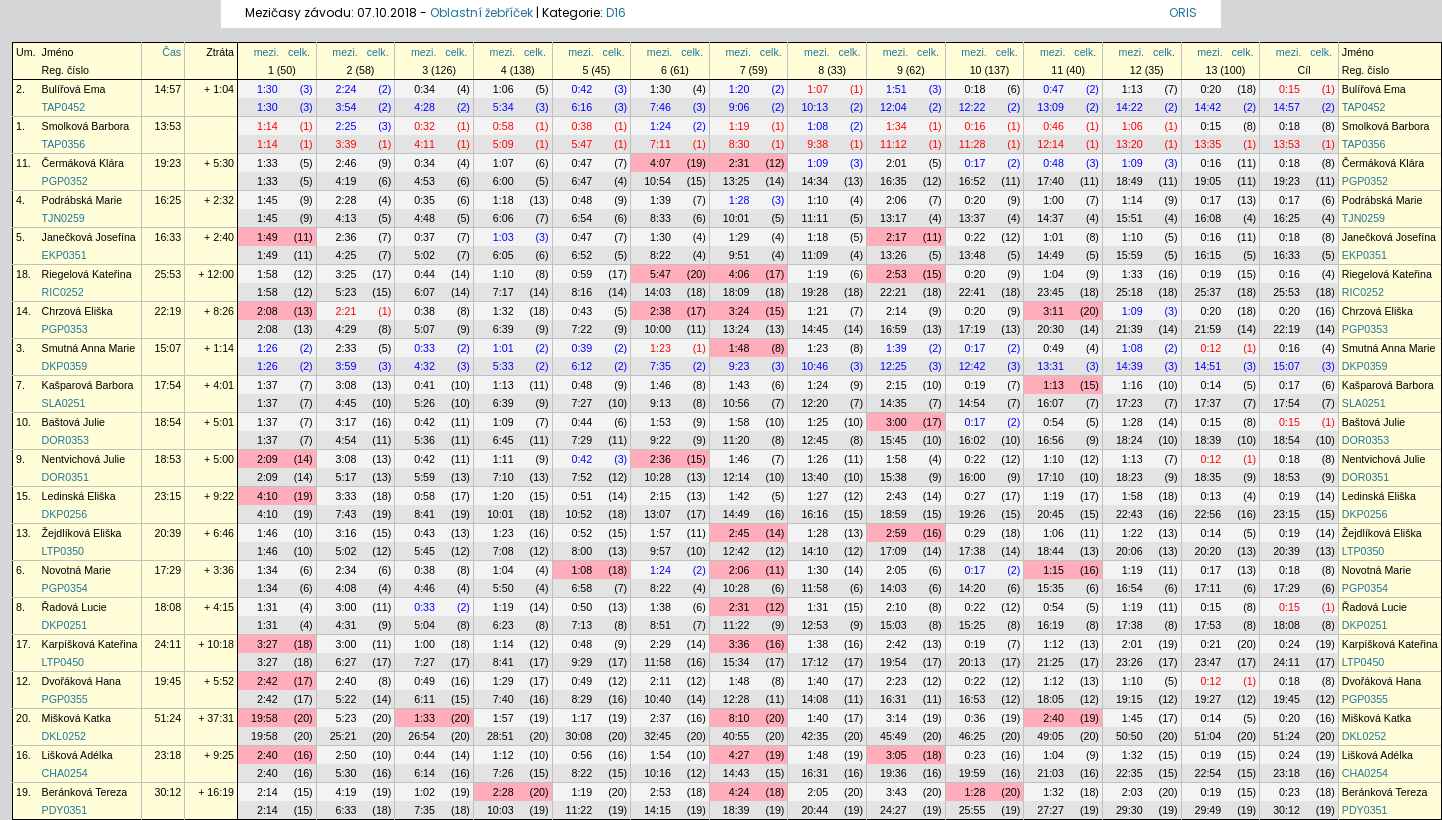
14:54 (972, 403)
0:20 (1210, 89)
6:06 (503, 218)
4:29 (346, 329)
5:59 (424, 477)
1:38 (660, 607)
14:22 (1129, 107)
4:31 (346, 625)
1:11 (503, 459)
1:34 (896, 126)
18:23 (1129, 477)
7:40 (503, 699)
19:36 (893, 773)
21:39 (1129, 329)
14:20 (972, 588)
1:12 (1053, 644)
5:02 (424, 255)
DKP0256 (65, 514)
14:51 (1208, 366)
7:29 (581, 440)
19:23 (168, 163)
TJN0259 (63, 218)
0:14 (1210, 385)
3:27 (267, 644)
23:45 (1050, 292)
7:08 (503, 551)
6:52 (581, 255)
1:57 (660, 533)
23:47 (1208, 662)
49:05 (1050, 736)
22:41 (972, 292)
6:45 (503, 440)
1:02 (424, 792)
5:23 (346, 292)
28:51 (500, 736)
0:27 (975, 496)
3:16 (346, 533)
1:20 (739, 89)
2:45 (739, 533)
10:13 (814, 107)
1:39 (660, 200)
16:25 (168, 200)
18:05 (1050, 699)
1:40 (817, 681)
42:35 (814, 736)
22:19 (168, 311)
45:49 (893, 736)
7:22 (581, 329)
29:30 (1129, 810)
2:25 (346, 126)
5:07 (424, 329)
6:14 (424, 773)
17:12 (814, 662)
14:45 (814, 329)
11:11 (814, 218)
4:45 (346, 403)
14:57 (168, 89)
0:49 (1053, 348)
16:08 (1208, 218)
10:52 (579, 514)
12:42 (972, 366)
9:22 (660, 440)
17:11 (1208, 588)
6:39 (503, 329)
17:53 (1208, 625)
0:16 (975, 126)
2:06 (896, 200)
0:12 (1210, 348)
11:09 (814, 255)
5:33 (503, 366)
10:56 (736, 403)
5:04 (424, 625)
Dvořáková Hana (81, 681)
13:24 (736, 329)
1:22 (1132, 533)
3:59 (346, 366)
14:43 (736, 773)
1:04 (1053, 274)
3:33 (346, 496)
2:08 (267, 311)
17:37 (1208, 403)
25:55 (972, 810)
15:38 (893, 477)
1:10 (817, 200)
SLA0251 (64, 403)
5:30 (346, 773)
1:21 (817, 311)
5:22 (346, 699)
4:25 (346, 255)
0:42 (581, 89)
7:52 (581, 477)
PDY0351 (65, 810)
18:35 (1208, 477)
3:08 (346, 385)
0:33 (424, 348)
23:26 (1129, 662)
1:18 (503, 200)
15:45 (893, 440)
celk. (299, 52)
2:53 (896, 274)
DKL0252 (64, 736)
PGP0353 (65, 329)
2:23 (896, 681)
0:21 (1210, 644)
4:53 (424, 181)
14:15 (657, 810)
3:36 (739, 644)
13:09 (1050, 107)
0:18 (975, 89)
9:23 (739, 366)
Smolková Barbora (86, 126)
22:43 (1129, 514)
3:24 (739, 311)
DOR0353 (65, 440)
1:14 (267, 126)
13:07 (657, 514)
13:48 (972, 255)
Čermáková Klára (83, 163)
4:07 (660, 163)
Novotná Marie (76, 570)
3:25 (346, 274)
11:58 (814, 588)
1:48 (739, 348)
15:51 (1129, 218)
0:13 (1210, 496)
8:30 (739, 144)
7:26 (503, 773)
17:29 (168, 570)
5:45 (424, 551)
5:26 (424, 403)
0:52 (581, 533)
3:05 (896, 755)
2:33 (346, 348)
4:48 (424, 218)
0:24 (1289, 644)
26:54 (421, 736)
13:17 (893, 218)
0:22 (975, 237)
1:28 (739, 200)
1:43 (739, 385)
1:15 (1053, 570)
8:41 (424, 514)
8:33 (660, 218)
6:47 (581, 181)
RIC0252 (63, 292)
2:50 (346, 755)
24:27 (893, 810)
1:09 (817, 163)
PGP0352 (65, 181)
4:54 (346, 440)
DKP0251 (65, 625)
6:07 (424, 292)
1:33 (267, 163)
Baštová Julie (73, 422)
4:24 (739, 792)
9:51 (739, 255)
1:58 (267, 274)
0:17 (975, 163)
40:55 (736, 736)
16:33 (168, 237)
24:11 (168, 644)
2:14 (896, 311)
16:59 (893, 329)
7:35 (660, 366)
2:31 (739, 163)
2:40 (346, 681)
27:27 (1050, 810)
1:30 (267, 89)
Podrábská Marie (82, 200)
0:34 (424, 89)
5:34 (503, 107)
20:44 (814, 810)
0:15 (1289, 89)
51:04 (1208, 736)
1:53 (660, 422)
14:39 (1129, 366)
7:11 (660, 144)
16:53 (972, 699)
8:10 (739, 718)
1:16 (1132, 385)
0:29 (975, 533)
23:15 (168, 496)
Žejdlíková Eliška (82, 533)
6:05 (503, 255)
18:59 (893, 514)
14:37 (1050, 218)
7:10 (503, 477)
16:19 (1050, 625)
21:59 (1208, 329)
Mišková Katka (76, 718)
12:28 (736, 699)
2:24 (346, 89)
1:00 (1053, 200)
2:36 (346, 237)
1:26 (267, 348)
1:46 (660, 385)
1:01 (1053, 237)
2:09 (267, 459)
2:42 (896, 644)
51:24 (168, 718)
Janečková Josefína (89, 237)
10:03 (500, 810)
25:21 (343, 736)
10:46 (814, 366)
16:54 (1129, 588)
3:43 (896, 792)
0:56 (581, 755)
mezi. (266, 52)
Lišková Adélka (77, 755)
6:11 (424, 699)
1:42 (739, 496)
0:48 (1053, 163)
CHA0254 (65, 773)
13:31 (1050, 366)
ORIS (1183, 12)
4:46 (424, 588)
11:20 (736, 440)
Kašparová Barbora (88, 385)
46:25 (972, 736)
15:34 (736, 662)
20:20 (1208, 551)
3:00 (896, 422)
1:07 (817, 89)
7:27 (581, 403)
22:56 (1208, 514)
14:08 (814, 699)
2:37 (660, 718)
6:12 (581, 366)
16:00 (972, 477)
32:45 (657, 736)
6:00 (503, 181)
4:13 (346, 218)
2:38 (660, 311)
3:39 (346, 144)
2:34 (346, 570)
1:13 (1132, 89)
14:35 (893, 403)
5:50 (503, 588)
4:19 (346, 181)
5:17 (346, 477)
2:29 (660, 644)
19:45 (168, 681)
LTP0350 (63, 551)
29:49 (1208, 810)
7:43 (346, 514)
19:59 (972, 773)
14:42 (1208, 107)
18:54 (168, 422)
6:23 (503, 625)
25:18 (1129, 292)
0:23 (975, 755)
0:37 (424, 237)
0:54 (1053, 422)
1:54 (660, 755)
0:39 (581, 348)
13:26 (893, 255)
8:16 (581, 292)
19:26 (972, 514)
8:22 (660, 255)
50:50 (1129, 736)
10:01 (736, 218)
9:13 (660, 403)
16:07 (1050, 403)
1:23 (660, 348)
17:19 (972, 329)
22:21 (893, 292)
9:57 (660, 551)
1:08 (817, 126)
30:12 (168, 792)
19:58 (264, 718)
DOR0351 (65, 477)
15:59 (1129, 255)
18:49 (1129, 181)
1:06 (503, 89)
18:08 (168, 607)
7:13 (581, 625)
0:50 (581, 607)
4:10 (267, 496)
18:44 (1050, 551)
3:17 (346, 422)
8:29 (581, 699)
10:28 (657, 477)
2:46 (346, 163)
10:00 (657, 329)
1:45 (267, 200)
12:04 (893, 107)
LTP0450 (63, 662)
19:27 (1208, 699)
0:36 (975, 718)
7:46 (660, 107)
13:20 (1129, 144)
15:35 (1050, 588)
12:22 (972, 107)
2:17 (896, 237)
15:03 (893, 625)
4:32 (424, 366)
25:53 (168, 274)
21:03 (1050, 773)
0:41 (424, 385)
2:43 (896, 496)
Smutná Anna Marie (89, 348)
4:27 (739, 755)
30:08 (579, 736)
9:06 (739, 107)
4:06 (739, 274)
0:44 (424, 274)
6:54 (581, 218)
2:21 (346, 311)
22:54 (1208, 773)
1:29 (739, 237)
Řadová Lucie (74, 607)
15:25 (972, 625)
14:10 (814, 551)
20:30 (1050, 329)
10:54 (657, 181)
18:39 (1208, 440)
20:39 (168, 533)
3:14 (896, 718)
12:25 (893, 366)
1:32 (503, 311)
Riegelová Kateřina (87, 274)
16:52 (972, 181)
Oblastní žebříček (481, 12)
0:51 (581, 496)
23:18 (168, 755)
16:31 (893, 699)
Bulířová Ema (74, 89)
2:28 (346, 200)
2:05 (896, 570)
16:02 (972, 440)
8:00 (581, 551)
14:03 (657, 292)
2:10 (896, 607)
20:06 (1129, 551)
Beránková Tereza (85, 792)
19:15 (1129, 699)
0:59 (581, 274)
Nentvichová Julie (84, 459)
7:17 (503, 292)
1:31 (267, 607)
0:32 (424, 126)
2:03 (1132, 792)
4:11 (424, 144)
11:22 (736, 625)
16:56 (1050, 440)
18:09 (736, 292)
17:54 (168, 385)
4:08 (346, 588)
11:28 (972, 144)
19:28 (814, 292)
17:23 (1129, 403)
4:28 (424, 107)
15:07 (168, 348)
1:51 (896, 89)
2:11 (660, 681)
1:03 (503, 237)
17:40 (1050, 181)
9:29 (581, 662)
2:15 (896, 385)
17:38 (972, 551)
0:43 (581, 311)
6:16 (581, 107)
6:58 (581, 588)
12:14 (1050, 144)
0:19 (1210, 274)
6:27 (346, 662)
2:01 (896, 163)
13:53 (168, 126)
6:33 (346, 810)
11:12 (893, 144)
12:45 (814, 440)
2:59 (896, 533)
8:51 (660, 625)
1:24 (660, 126)
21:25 (1050, 662)
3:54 (346, 107)
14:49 (1050, 255)
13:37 (972, 218)
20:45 (1050, 514)
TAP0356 (64, 144)
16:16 (814, 514)
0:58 (503, 126)
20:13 (972, 662)
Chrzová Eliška (77, 311)
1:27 (817, 496)
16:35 (893, 181)
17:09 (893, 551)
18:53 (168, 459)
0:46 (1053, 126)
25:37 (1208, 292)
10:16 (657, 773)
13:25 (736, 181)
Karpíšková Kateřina (90, 644)
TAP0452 (64, 107)
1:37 (267, 385)
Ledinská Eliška (79, 496)
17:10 (1050, 477)
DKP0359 (65, 366)
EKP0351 (64, 255)
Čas (171, 52)
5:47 (581, 144)
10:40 (657, 699)
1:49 (267, 237)
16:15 (1208, 255)
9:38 (817, 144)
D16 (616, 12)
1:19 (739, 126)
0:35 (424, 200)
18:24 (1129, 440)
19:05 (1208, 181)
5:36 (424, 440)
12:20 (814, 403)
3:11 (1053, 311)
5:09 (503, 144)
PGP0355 (65, 699)
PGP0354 (65, 588)
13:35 (1208, 144)
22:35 (1129, 773)
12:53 (814, 625)
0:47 (1053, 89)
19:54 (893, 662)
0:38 (581, 126)
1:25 (817, 422)
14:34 (814, 181)
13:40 (814, 477)
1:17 (581, 718)
